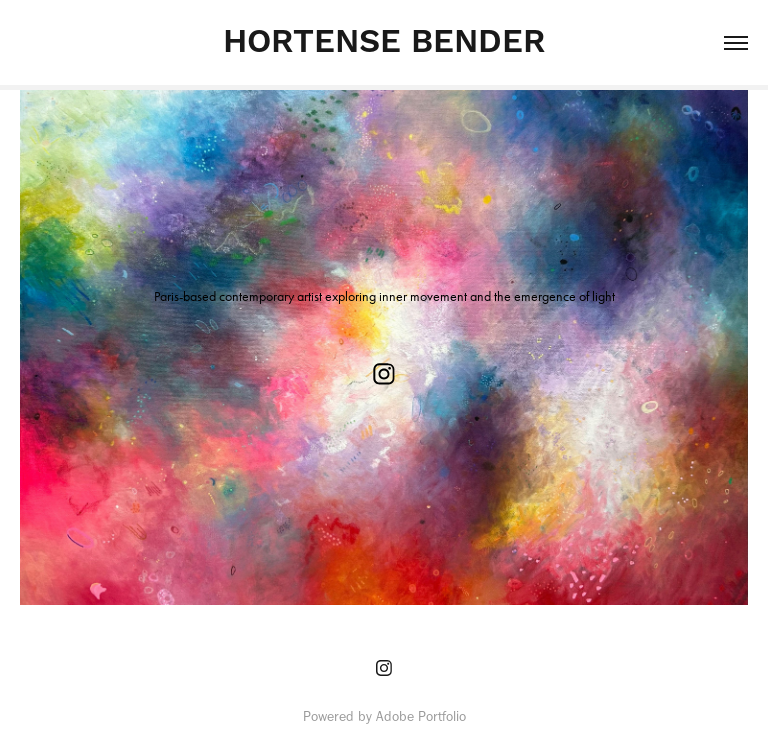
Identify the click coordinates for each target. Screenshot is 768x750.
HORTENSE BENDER (384, 42)
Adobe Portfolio (421, 716)
